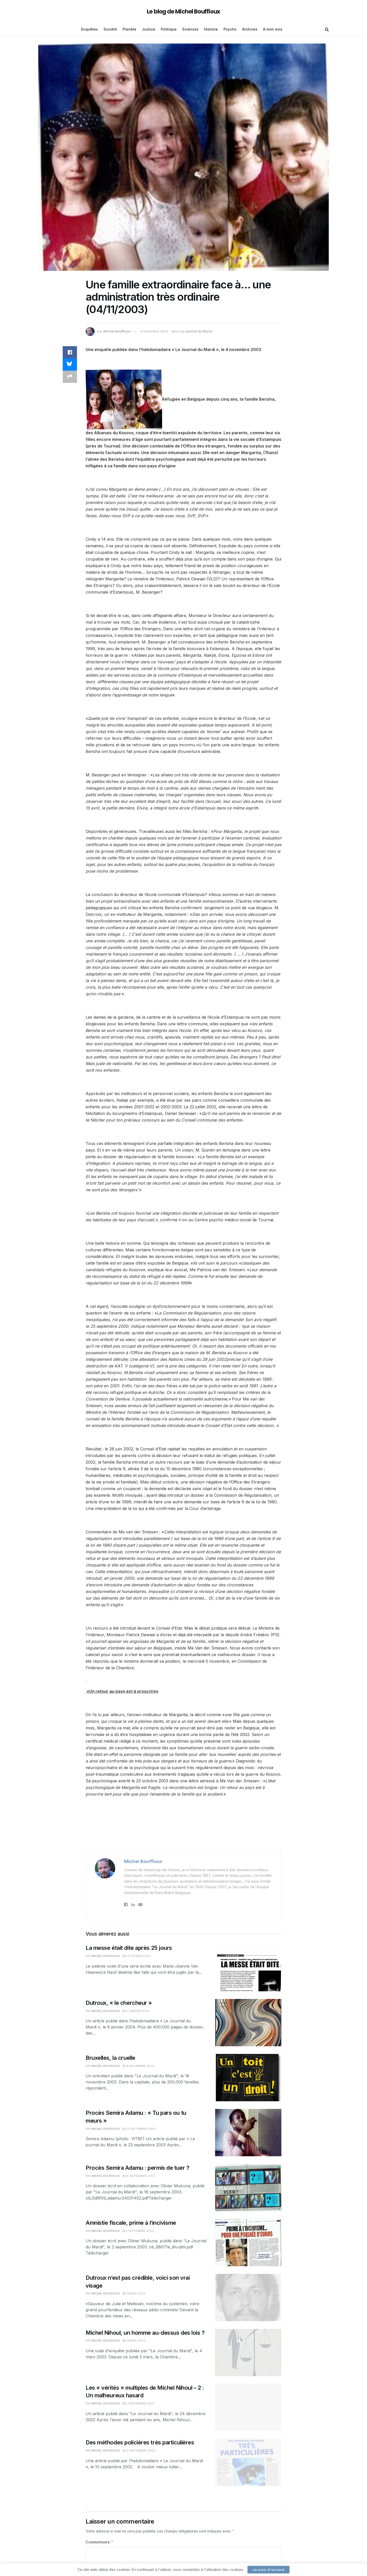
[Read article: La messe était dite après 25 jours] (248, 1967)
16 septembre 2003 (139, 2176)
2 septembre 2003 (138, 2231)
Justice (148, 29)
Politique (169, 29)
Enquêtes (89, 29)
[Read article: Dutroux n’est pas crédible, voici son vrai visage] (248, 2301)
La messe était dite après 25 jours (129, 1947)
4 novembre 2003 (154, 331)
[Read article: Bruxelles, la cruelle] (248, 2077)
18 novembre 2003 (138, 2066)
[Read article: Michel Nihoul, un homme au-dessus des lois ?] (248, 2358)
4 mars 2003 (134, 2346)
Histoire (211, 29)
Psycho (230, 29)
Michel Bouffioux (117, 331)
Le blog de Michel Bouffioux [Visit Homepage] (183, 12)
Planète (129, 29)
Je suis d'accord (268, 2570)
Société (110, 29)
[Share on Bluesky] (70, 364)
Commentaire (99, 2542)
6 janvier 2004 (136, 2011)
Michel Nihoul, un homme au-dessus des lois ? (145, 2338)
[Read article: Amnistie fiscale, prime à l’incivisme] (248, 2242)
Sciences (190, 29)
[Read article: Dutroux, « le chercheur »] (248, 2022)
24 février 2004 (137, 1956)
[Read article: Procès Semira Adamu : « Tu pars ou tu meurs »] (248, 2132)
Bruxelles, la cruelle (110, 2057)
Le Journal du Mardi (196, 331)
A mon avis (272, 29)
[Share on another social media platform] (70, 377)
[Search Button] (327, 29)
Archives (249, 29)
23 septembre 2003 (139, 2129)
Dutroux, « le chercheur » (119, 2002)
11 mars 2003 (134, 2297)
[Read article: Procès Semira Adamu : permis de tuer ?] (248, 2187)
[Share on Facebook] (70, 352)
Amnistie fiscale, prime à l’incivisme (131, 2222)
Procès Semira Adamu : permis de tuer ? (137, 2167)
